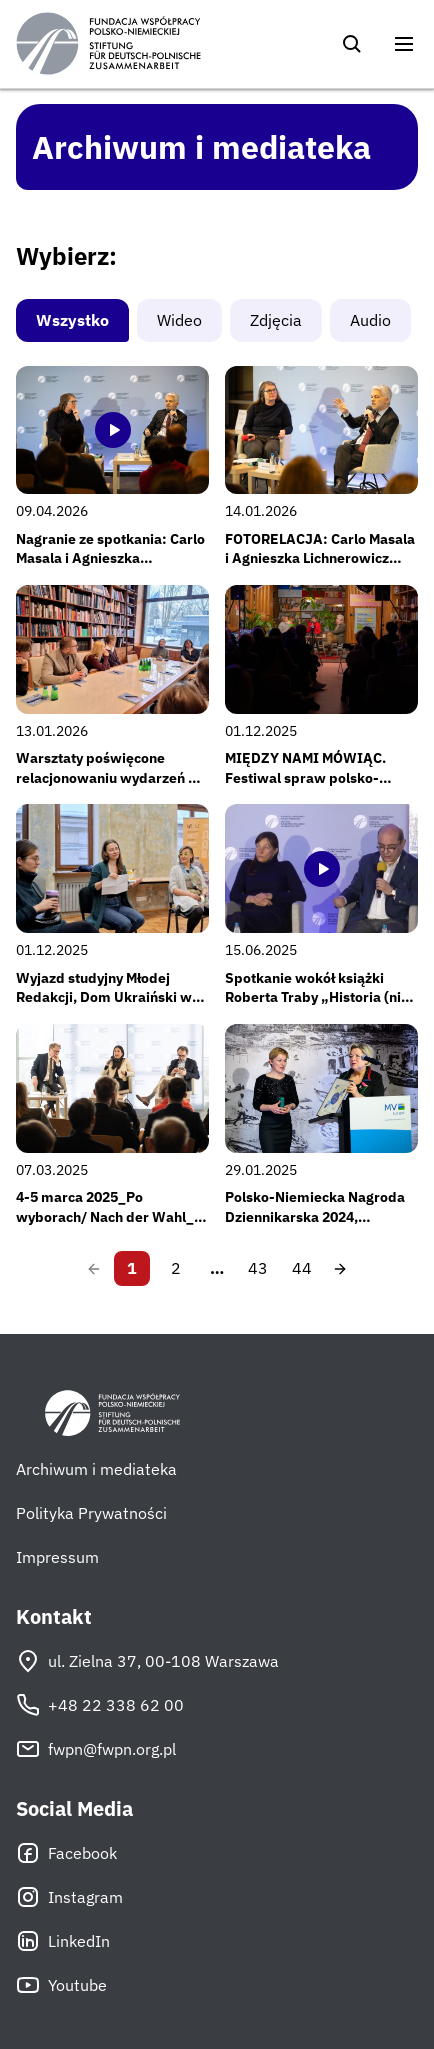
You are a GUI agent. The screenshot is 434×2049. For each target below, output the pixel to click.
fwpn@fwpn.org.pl (96, 1749)
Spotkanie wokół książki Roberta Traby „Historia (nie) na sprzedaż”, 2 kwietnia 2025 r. (319, 1007)
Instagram (69, 1897)
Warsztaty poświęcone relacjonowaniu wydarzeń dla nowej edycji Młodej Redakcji (112, 777)
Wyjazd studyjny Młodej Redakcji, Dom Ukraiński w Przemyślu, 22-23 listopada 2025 (105, 1007)
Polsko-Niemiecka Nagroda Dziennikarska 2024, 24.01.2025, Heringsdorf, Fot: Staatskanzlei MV (320, 1226)
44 (302, 1268)
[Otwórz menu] (404, 44)
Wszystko (72, 320)
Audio (370, 320)
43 (258, 1268)
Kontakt (54, 1617)
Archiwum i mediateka (96, 1469)
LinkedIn (63, 1941)
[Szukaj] (352, 44)
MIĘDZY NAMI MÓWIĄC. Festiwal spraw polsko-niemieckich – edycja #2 (305, 777)
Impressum (57, 1557)
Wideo (179, 320)
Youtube (61, 1985)
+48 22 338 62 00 (100, 1705)
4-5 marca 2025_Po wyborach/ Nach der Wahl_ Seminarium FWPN (105, 1216)
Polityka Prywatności (91, 1513)
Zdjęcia (276, 320)
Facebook (66, 1853)
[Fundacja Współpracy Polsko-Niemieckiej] (108, 44)
